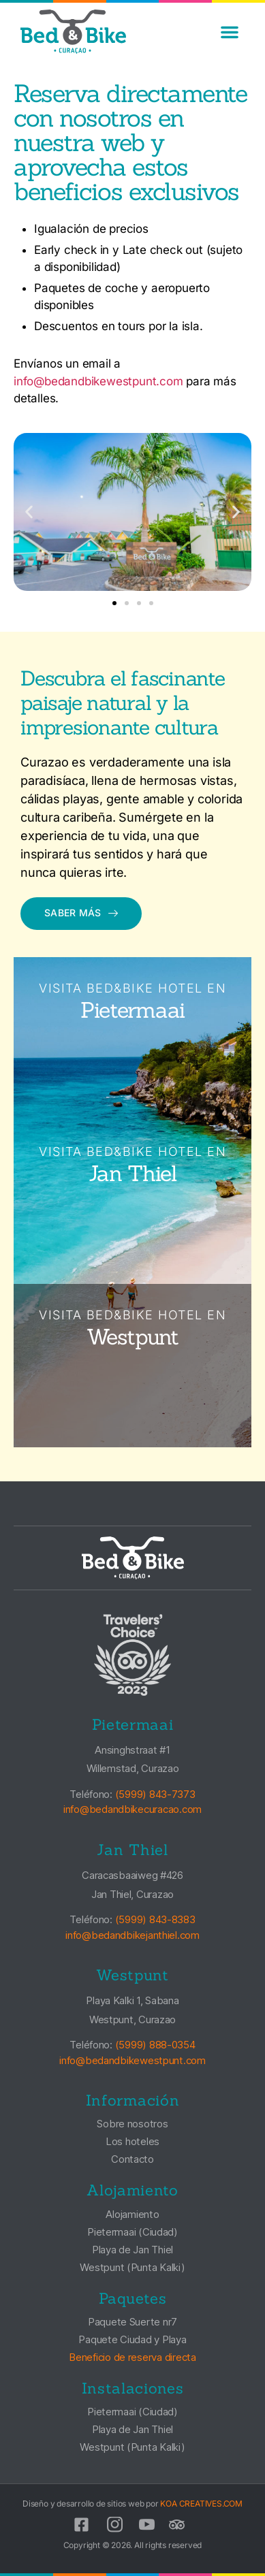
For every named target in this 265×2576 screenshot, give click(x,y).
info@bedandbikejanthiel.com (132, 1935)
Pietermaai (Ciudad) (132, 2231)
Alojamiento (132, 2214)
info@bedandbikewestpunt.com (98, 381)
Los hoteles (132, 2141)
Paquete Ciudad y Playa (132, 2339)
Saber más (81, 912)
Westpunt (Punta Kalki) (132, 2267)
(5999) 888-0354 (155, 2044)
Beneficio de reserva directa (132, 2357)
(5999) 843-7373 (155, 1794)
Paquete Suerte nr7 (132, 2321)
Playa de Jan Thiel (132, 2249)
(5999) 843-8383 (155, 1919)
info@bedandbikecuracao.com (132, 1809)
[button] (229, 32)
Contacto (132, 2159)
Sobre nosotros (132, 2123)
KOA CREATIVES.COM (201, 2503)
